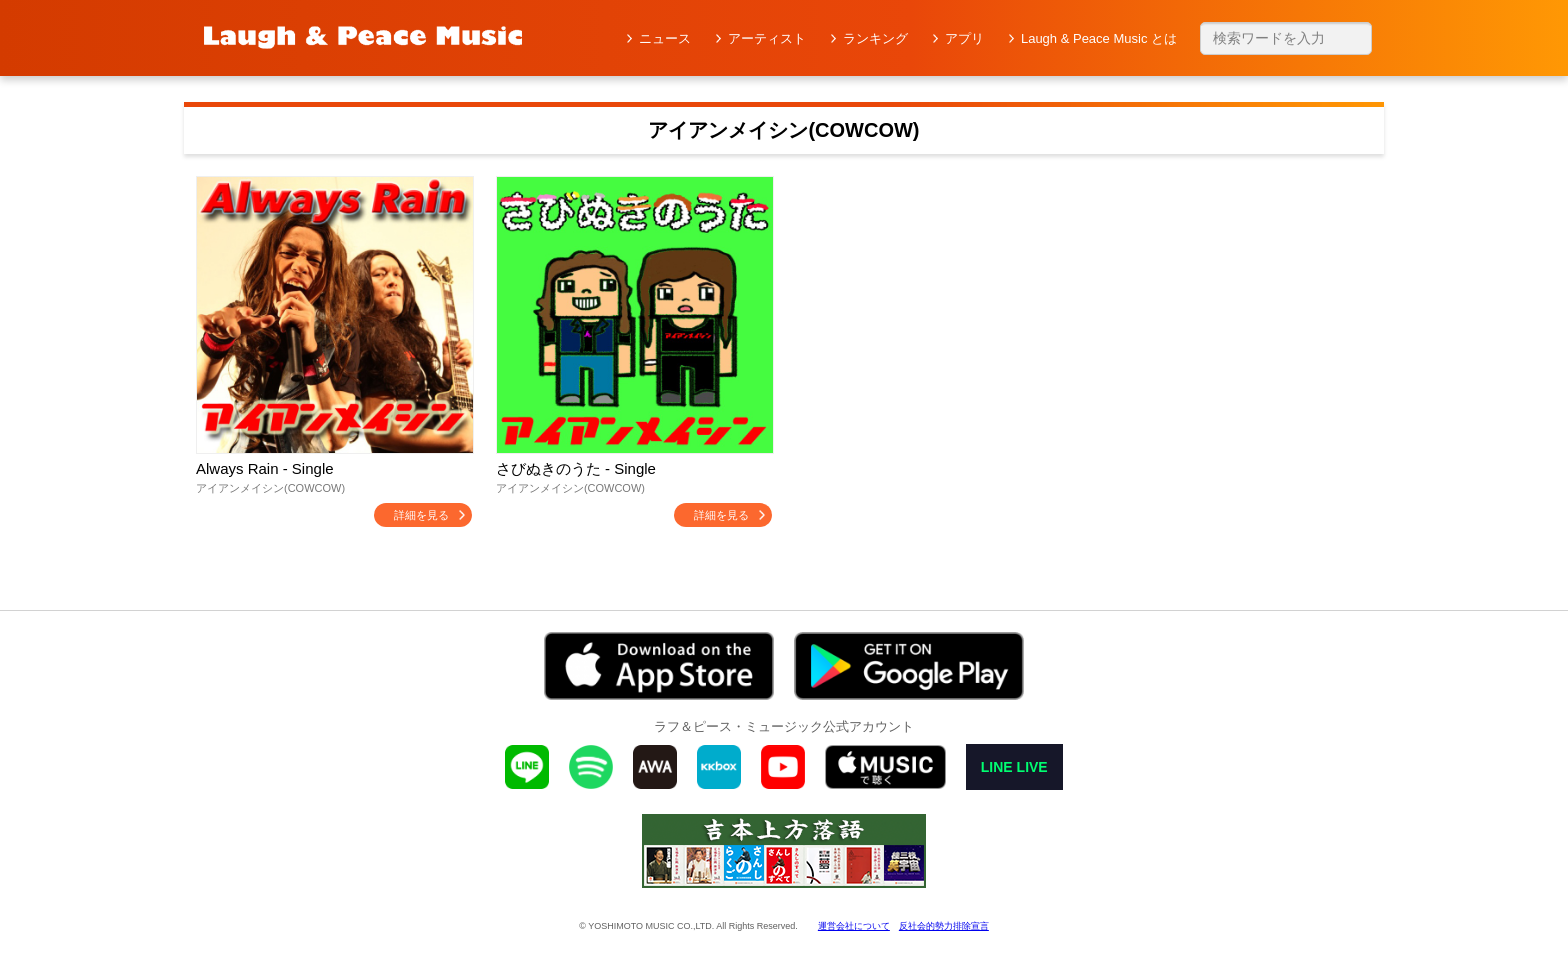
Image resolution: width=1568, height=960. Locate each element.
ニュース (665, 38)
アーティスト (767, 38)
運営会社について (854, 926)
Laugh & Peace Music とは (1099, 38)
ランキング (875, 38)
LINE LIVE (1014, 767)
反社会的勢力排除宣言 (944, 926)
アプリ (964, 38)
